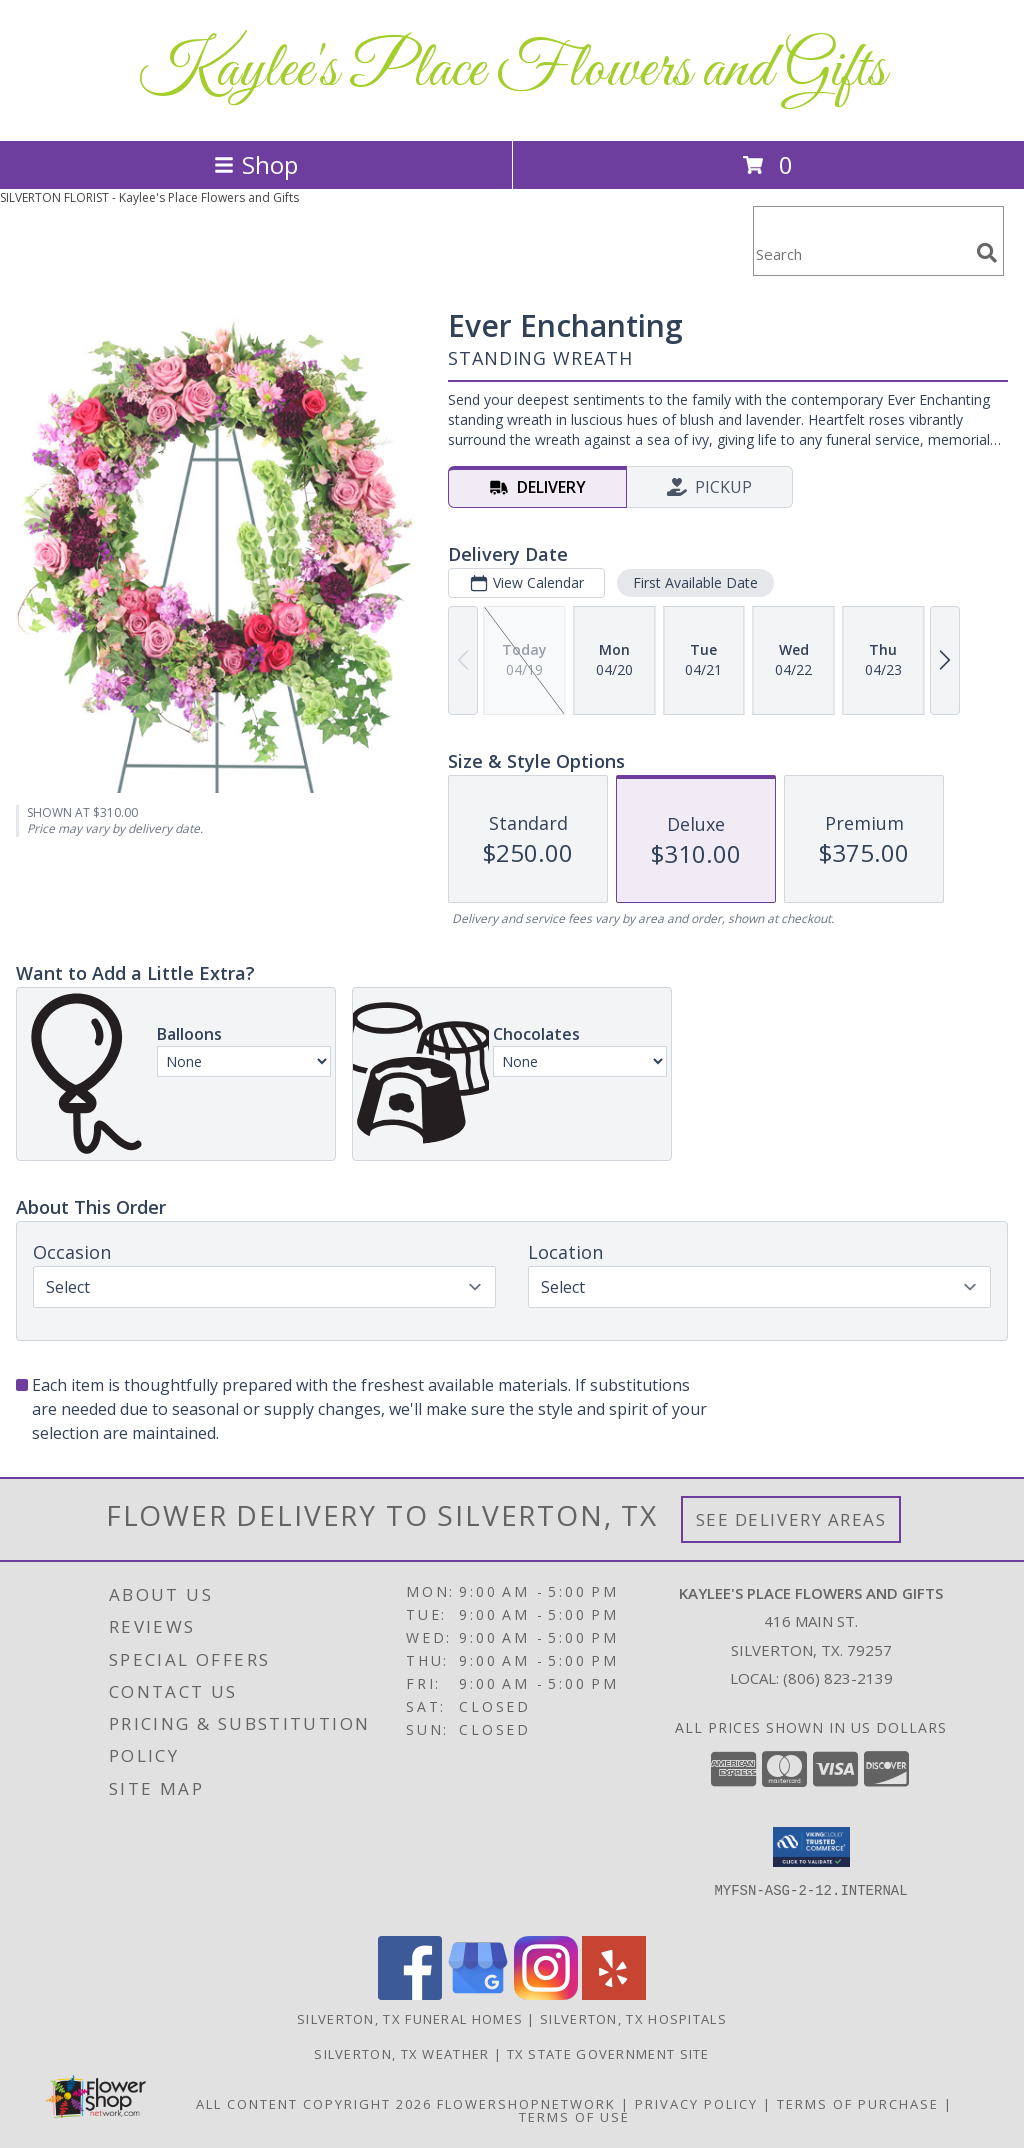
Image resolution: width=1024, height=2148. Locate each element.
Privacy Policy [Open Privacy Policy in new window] (696, 2104)
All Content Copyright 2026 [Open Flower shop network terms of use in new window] (314, 2104)
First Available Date (695, 582)
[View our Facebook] (410, 1994)
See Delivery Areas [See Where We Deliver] (791, 1519)
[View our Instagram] (546, 1994)
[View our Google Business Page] (478, 1994)
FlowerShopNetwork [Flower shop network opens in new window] (526, 2104)
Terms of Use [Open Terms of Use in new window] (574, 2117)
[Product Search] (861, 253)
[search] (987, 253)
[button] (811, 1847)
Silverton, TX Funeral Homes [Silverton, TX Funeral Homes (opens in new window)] (410, 2019)
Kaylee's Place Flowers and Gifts (512, 70)
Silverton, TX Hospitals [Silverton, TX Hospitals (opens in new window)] (633, 2019)
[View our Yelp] (614, 1994)
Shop (256, 164)
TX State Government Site (608, 2054)
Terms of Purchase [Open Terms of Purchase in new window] (858, 2104)
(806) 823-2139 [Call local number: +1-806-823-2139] (838, 1678)
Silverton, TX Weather (401, 2054)
